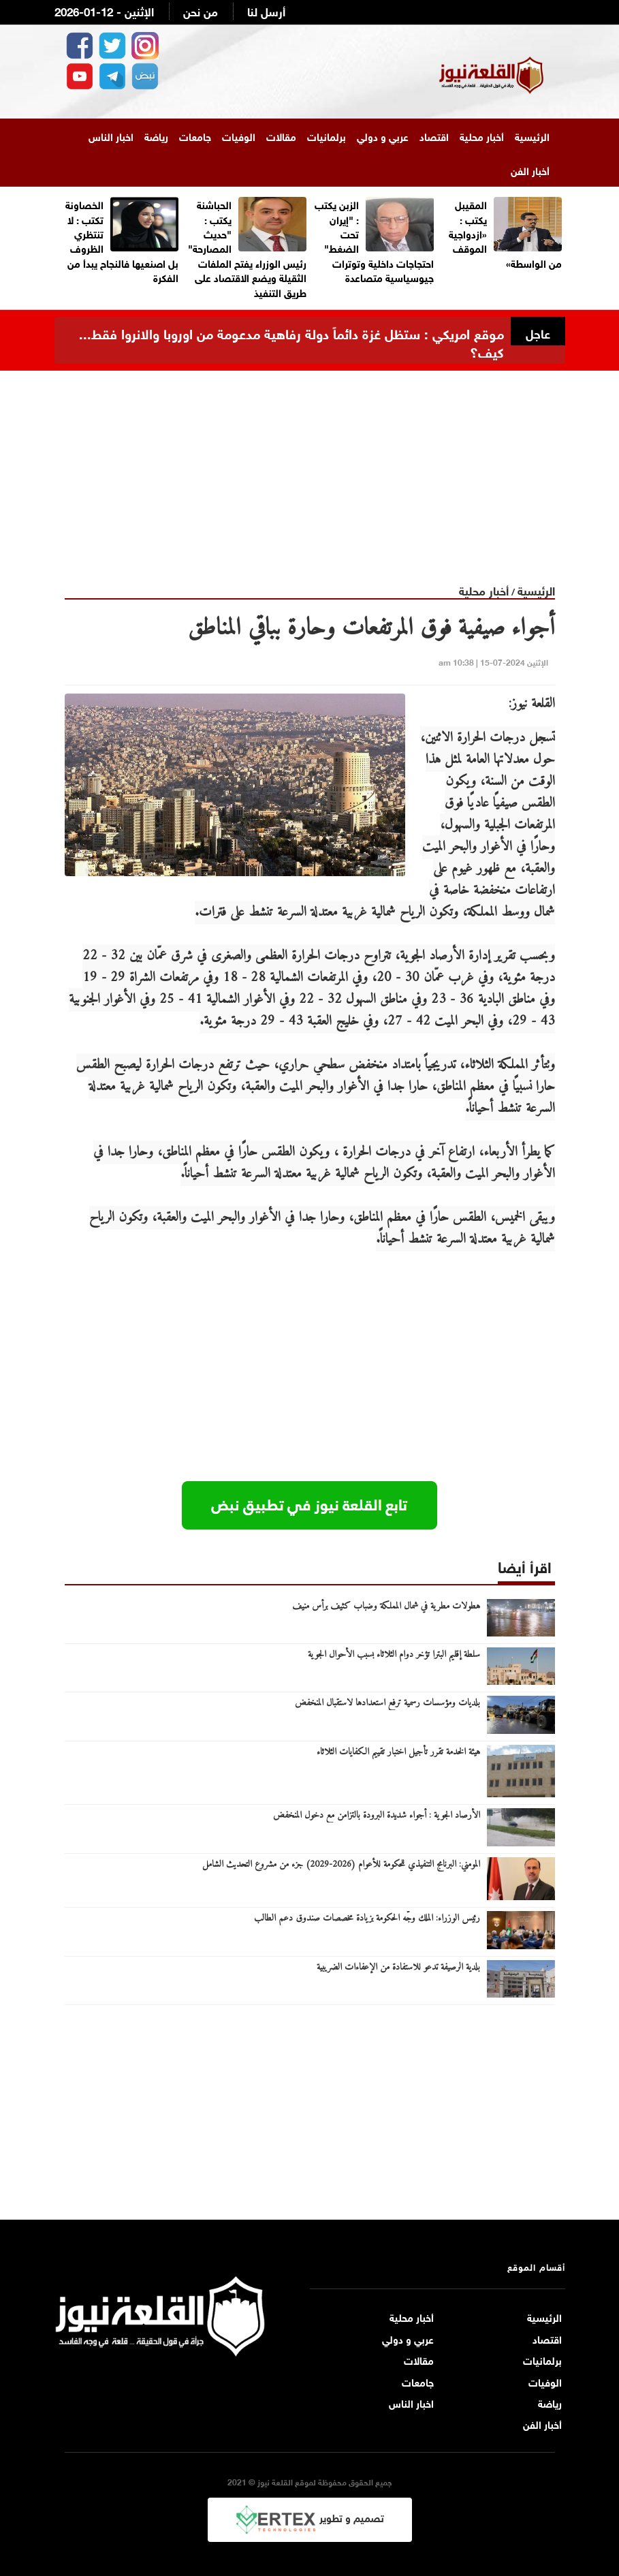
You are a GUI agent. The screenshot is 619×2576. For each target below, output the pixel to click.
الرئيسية (532, 135)
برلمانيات (326, 135)
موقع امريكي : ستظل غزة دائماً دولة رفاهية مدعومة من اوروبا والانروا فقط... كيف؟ (291, 341)
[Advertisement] (309, 466)
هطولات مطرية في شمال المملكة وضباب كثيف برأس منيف (386, 1606)
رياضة (156, 135)
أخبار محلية (482, 135)
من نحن (200, 10)
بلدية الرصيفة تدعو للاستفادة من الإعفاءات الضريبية (398, 1967)
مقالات (281, 135)
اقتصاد (434, 135)
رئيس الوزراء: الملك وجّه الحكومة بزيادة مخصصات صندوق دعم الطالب (367, 1918)
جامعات (195, 135)
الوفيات (238, 135)
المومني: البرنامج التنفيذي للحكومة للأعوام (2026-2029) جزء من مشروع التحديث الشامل (341, 1865)
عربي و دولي (383, 135)
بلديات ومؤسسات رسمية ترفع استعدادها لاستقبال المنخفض (387, 1703)
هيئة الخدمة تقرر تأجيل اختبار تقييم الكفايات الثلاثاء (398, 1752)
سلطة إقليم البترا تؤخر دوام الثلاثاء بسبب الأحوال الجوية (394, 1655)
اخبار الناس (111, 135)
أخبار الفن (530, 170)
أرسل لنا (266, 10)
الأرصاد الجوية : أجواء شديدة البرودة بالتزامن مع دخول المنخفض (376, 1815)
